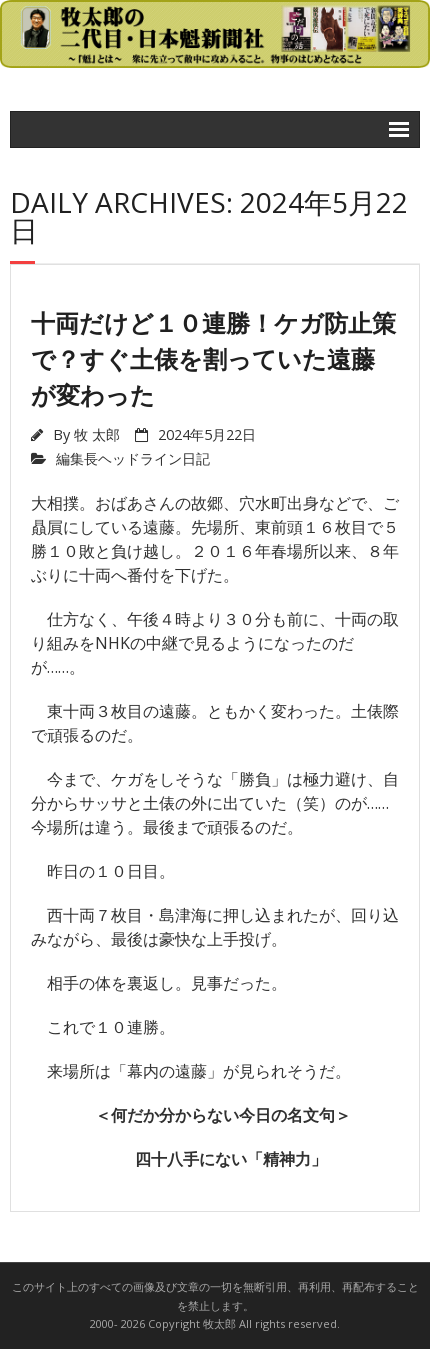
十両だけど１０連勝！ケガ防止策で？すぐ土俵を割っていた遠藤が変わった (213, 358)
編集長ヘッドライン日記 (133, 458)
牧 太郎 (97, 434)
